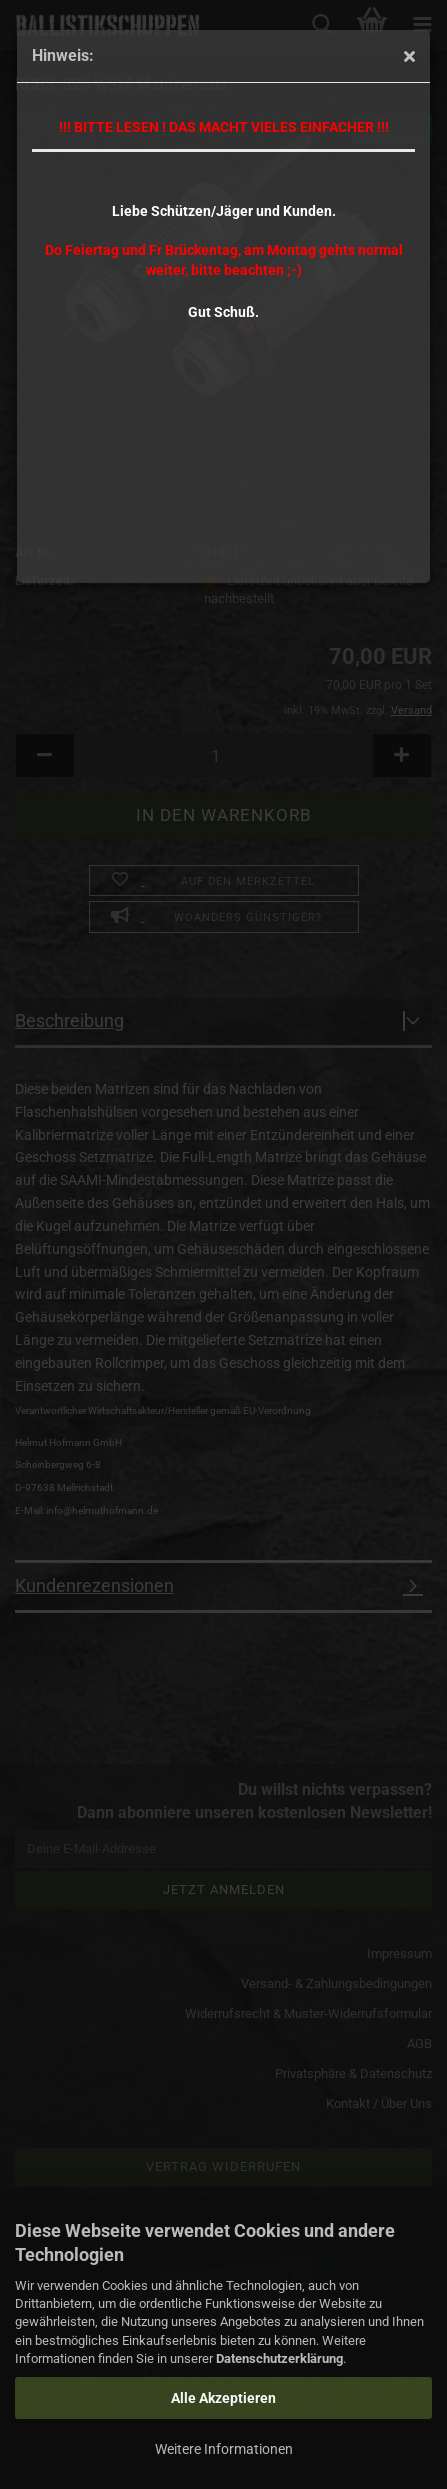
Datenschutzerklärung (279, 2358)
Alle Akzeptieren (223, 2398)
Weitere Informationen (224, 2449)
